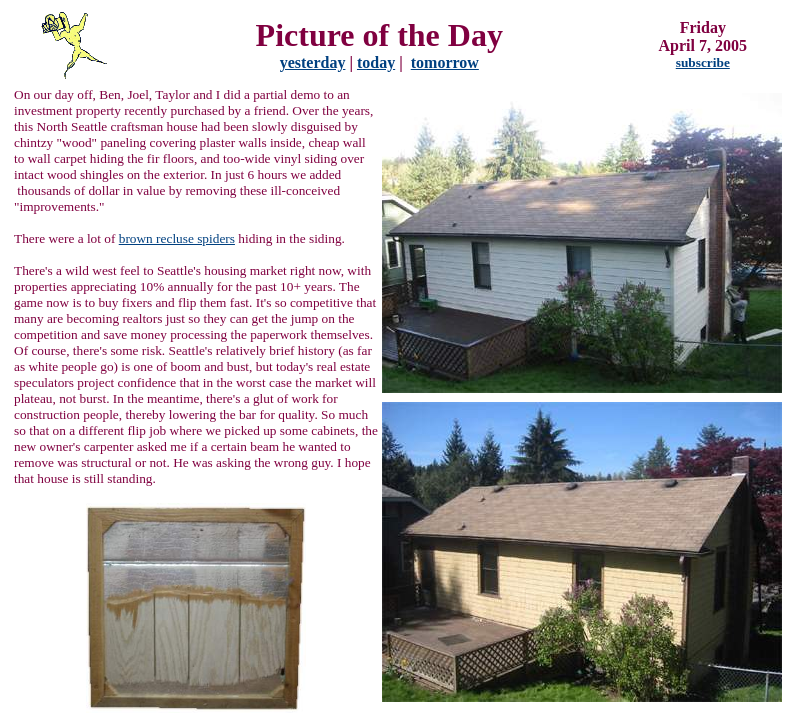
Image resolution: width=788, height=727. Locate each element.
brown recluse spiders (177, 238)
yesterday (313, 62)
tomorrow (445, 62)
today (376, 62)
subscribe (703, 62)
